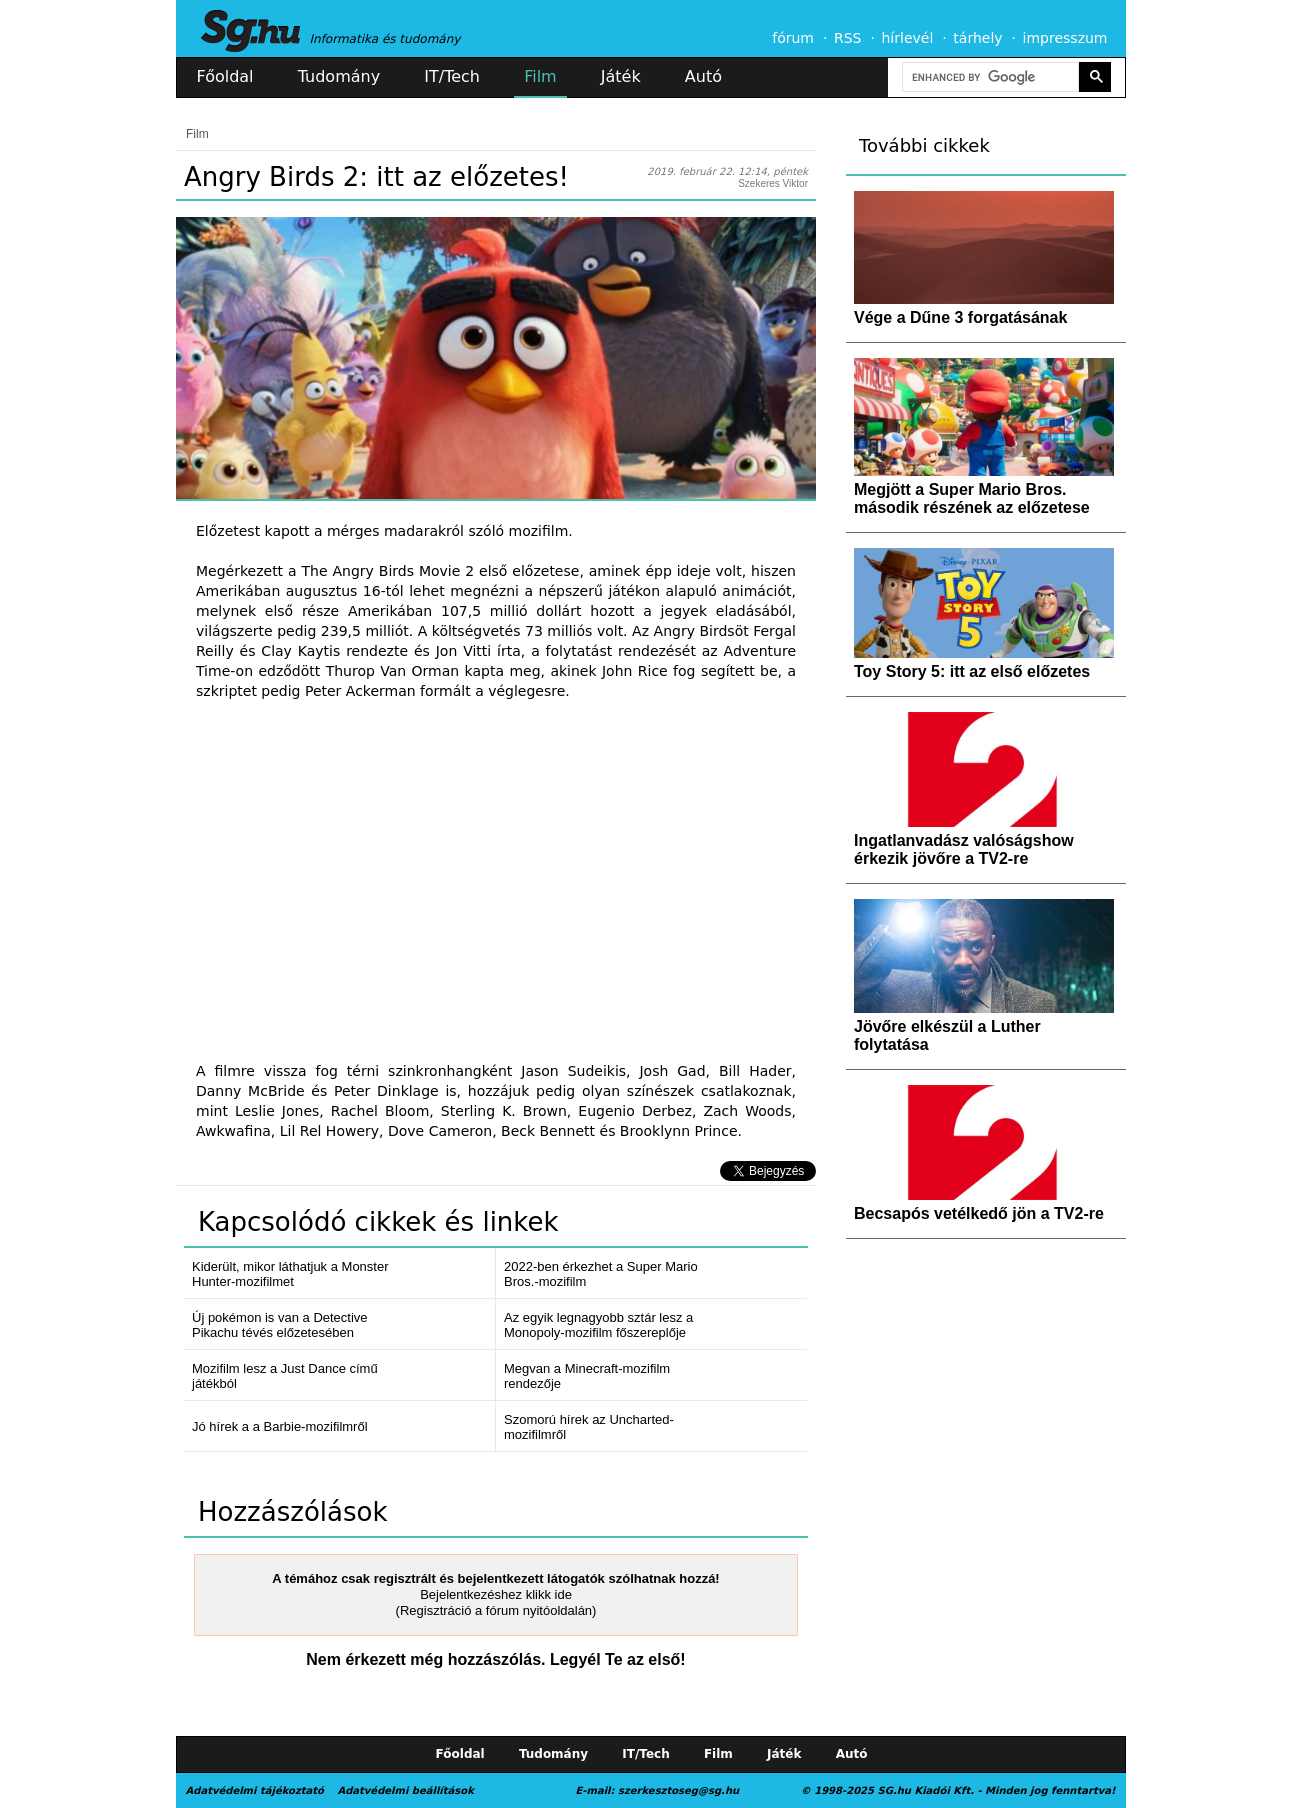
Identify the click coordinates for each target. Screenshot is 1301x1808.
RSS (848, 38)
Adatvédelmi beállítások (405, 1790)
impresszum (1065, 38)
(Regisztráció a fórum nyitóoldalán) (496, 1610)
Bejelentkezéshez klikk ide (496, 1594)
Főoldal (225, 76)
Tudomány (339, 76)
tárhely (977, 38)
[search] (989, 77)
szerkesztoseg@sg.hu (678, 1790)
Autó (703, 76)
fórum (793, 38)
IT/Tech (452, 76)
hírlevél (908, 38)
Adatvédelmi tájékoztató (255, 1790)
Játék (621, 76)
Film (540, 76)
